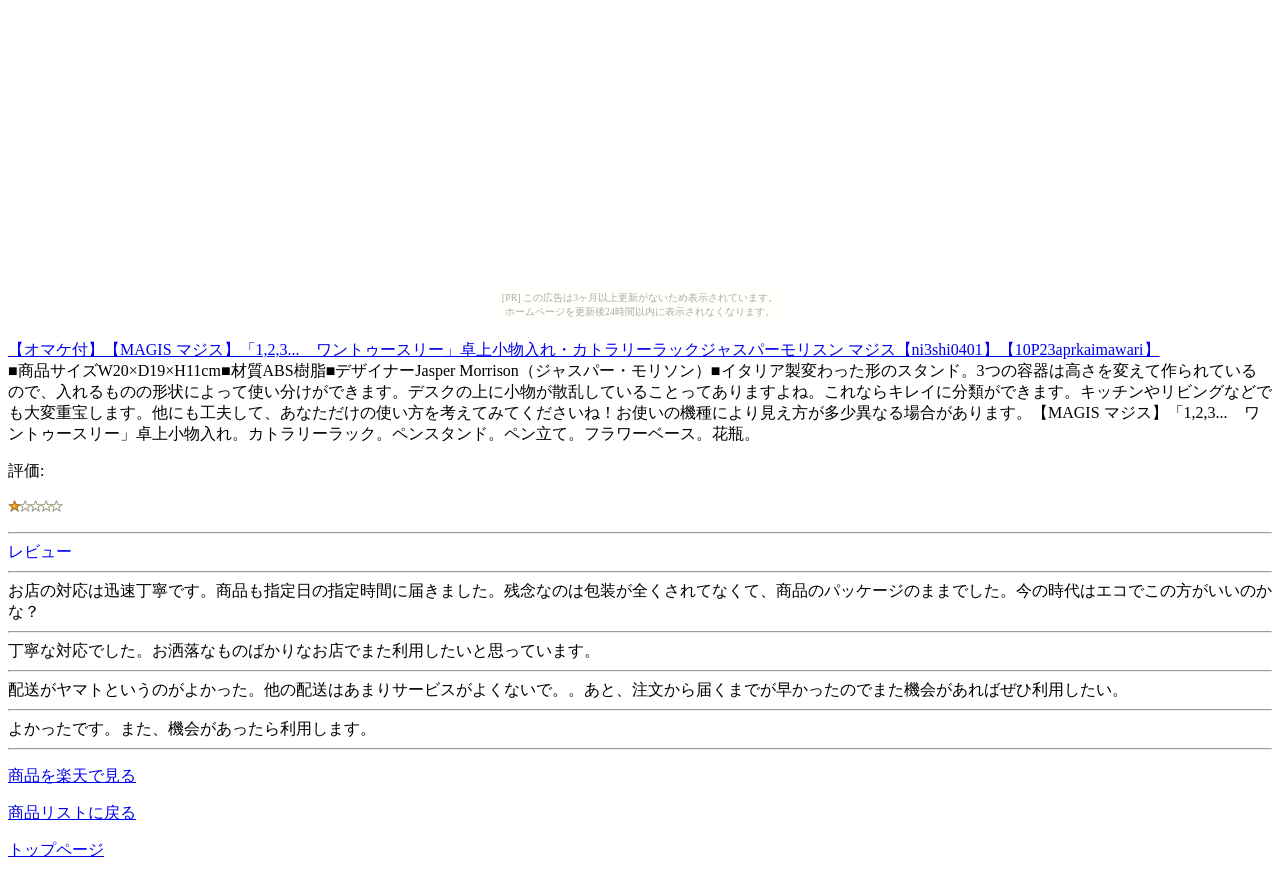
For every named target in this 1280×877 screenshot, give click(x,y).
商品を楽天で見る (72, 775)
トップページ (56, 849)
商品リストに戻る (72, 812)
